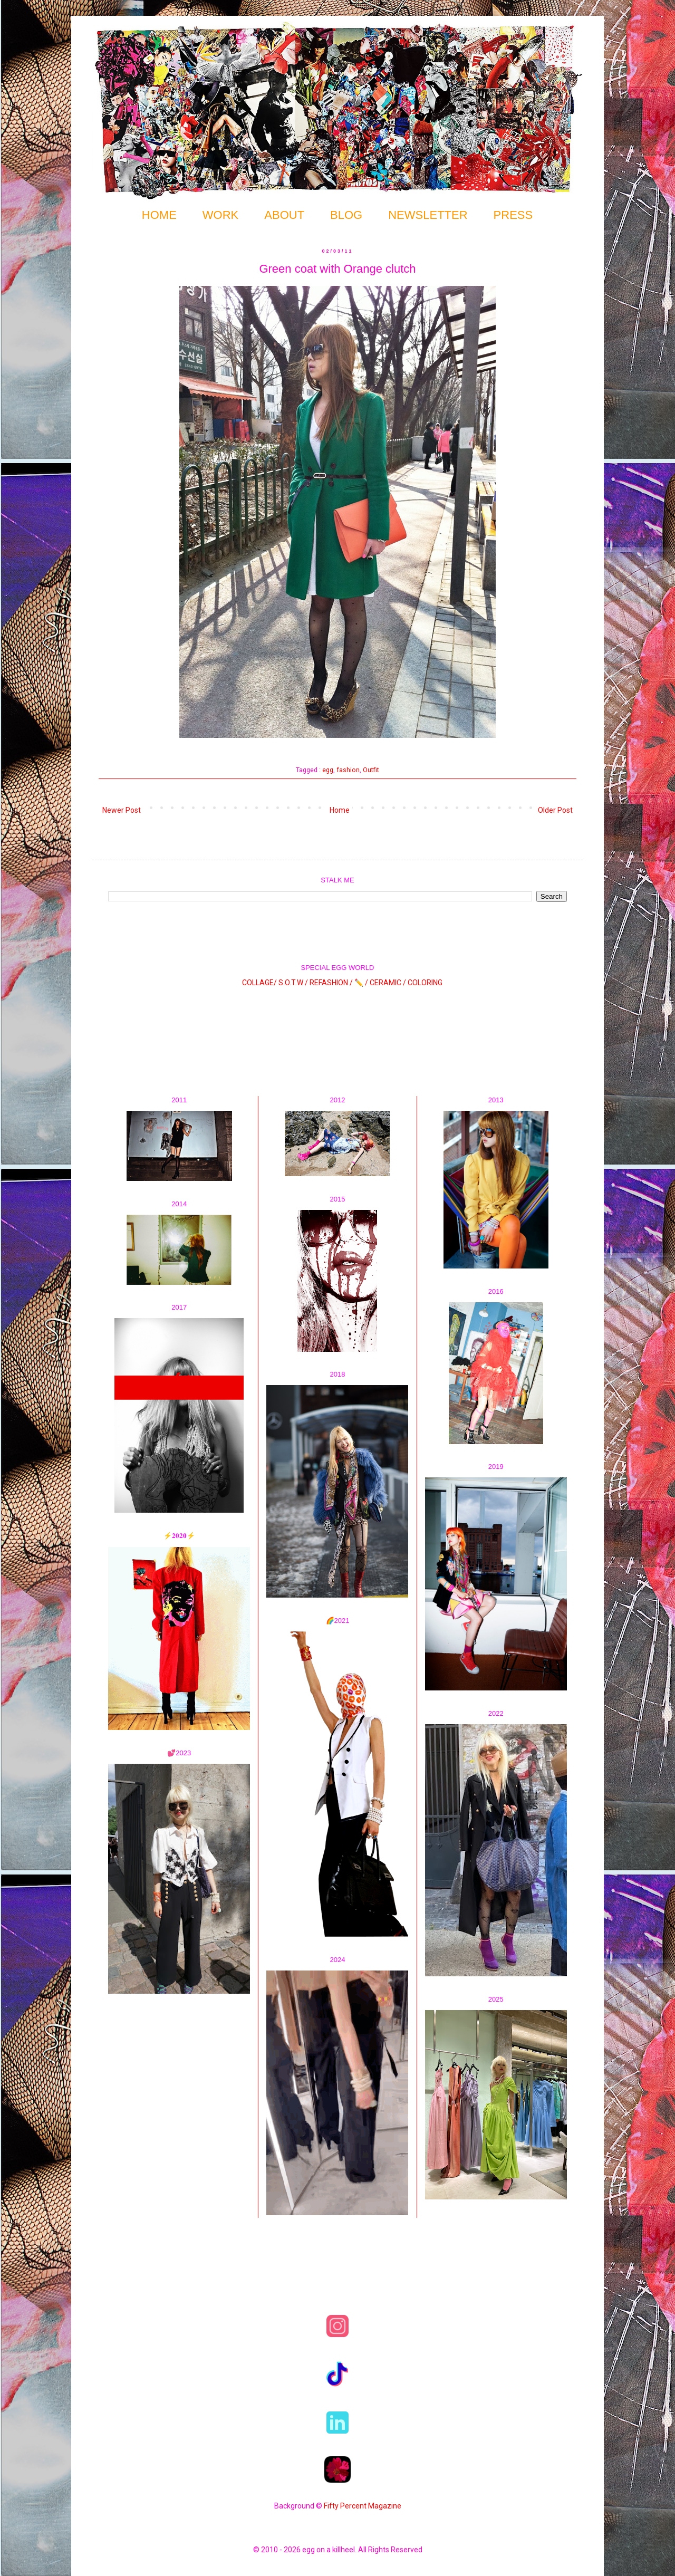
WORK (220, 215)
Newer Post (121, 810)
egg (327, 770)
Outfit (371, 770)
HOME (159, 215)
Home (340, 810)
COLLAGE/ (259, 982)
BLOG (346, 215)
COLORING (425, 982)
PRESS (513, 215)
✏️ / (362, 982)
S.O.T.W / (293, 982)
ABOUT (284, 215)
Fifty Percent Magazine (362, 2506)
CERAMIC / (388, 982)
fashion (348, 770)
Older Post (555, 810)
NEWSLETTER (427, 215)
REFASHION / (331, 982)
